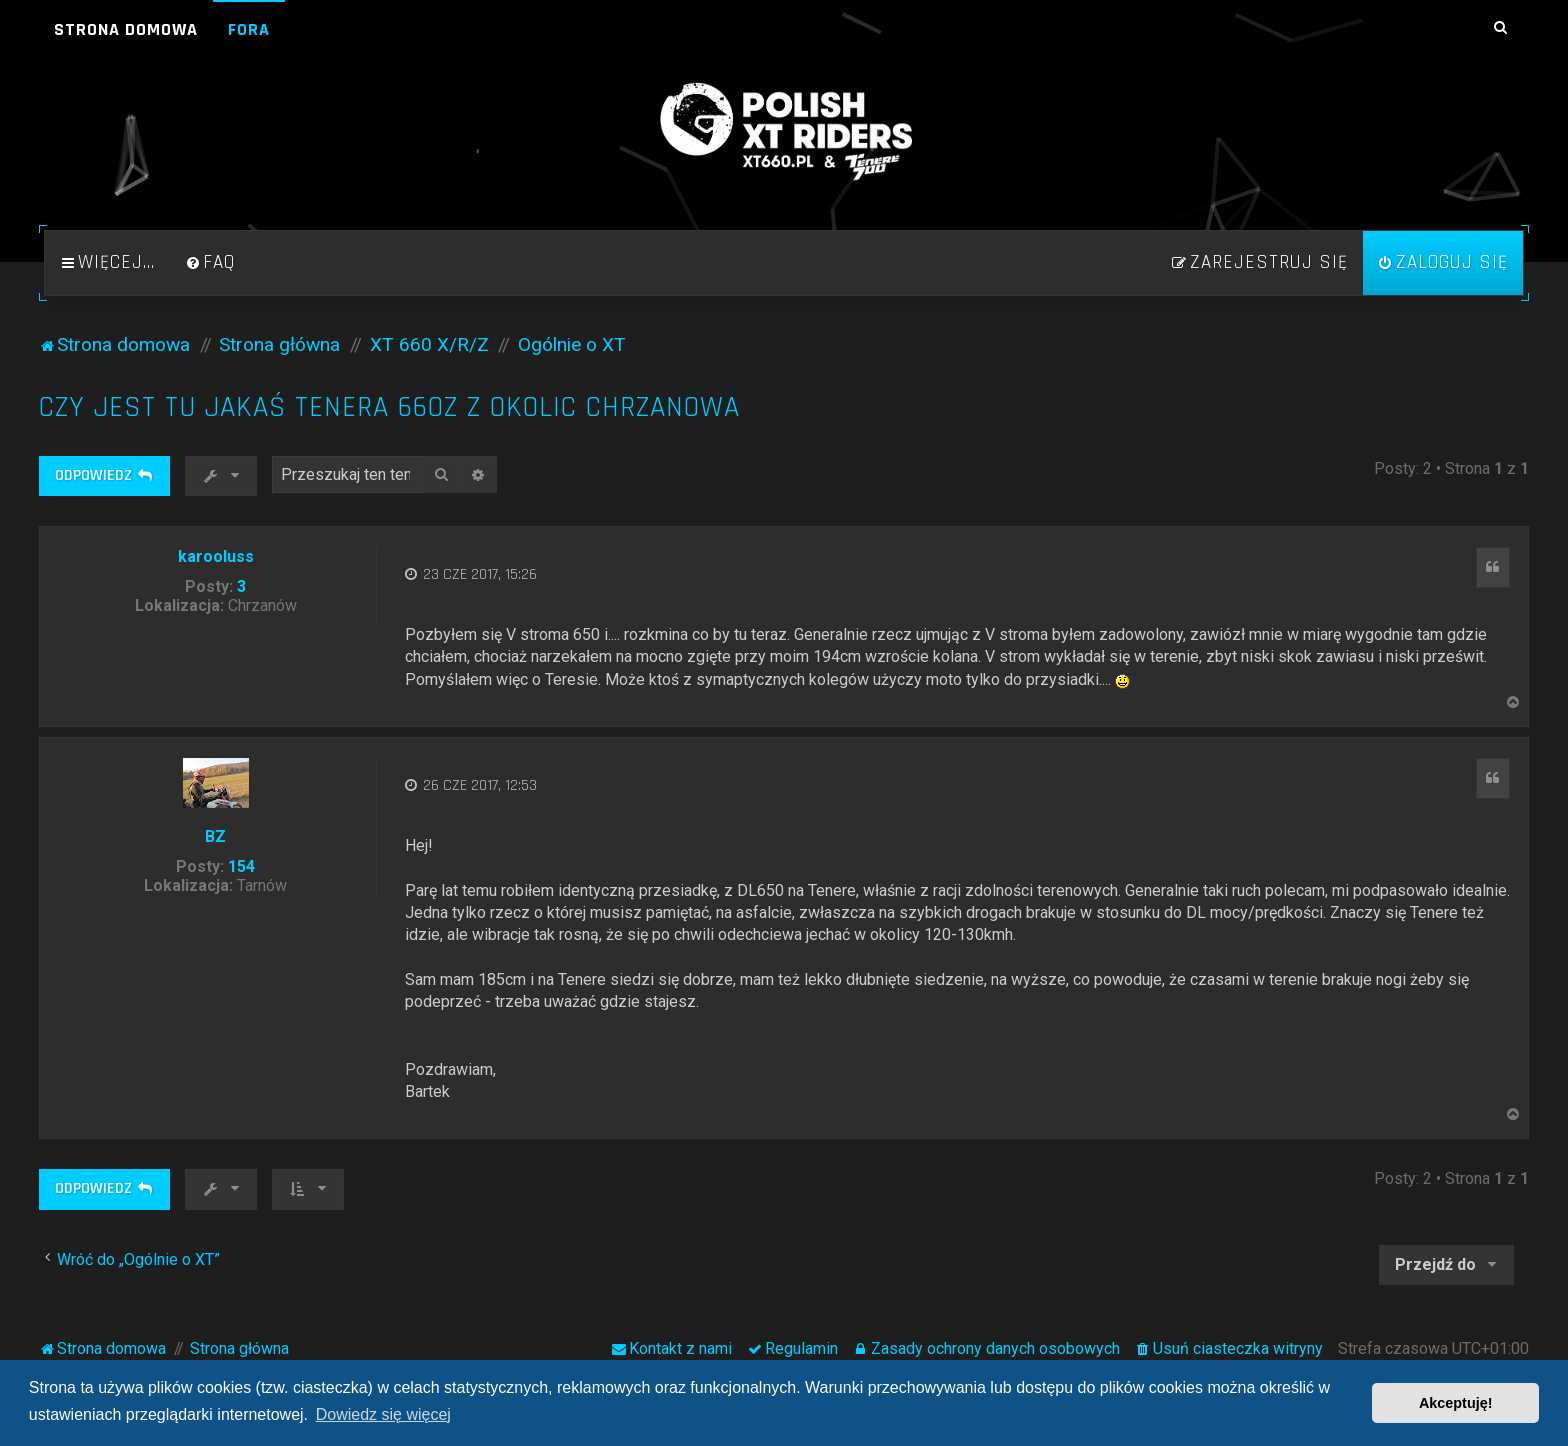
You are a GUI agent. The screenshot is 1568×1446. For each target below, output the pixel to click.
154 (241, 866)
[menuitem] (210, 263)
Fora (249, 29)
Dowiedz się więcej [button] (383, 1414)
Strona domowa (126, 29)
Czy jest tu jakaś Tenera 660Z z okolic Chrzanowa (389, 407)
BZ (215, 836)
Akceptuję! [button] (1456, 1403)
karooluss (216, 556)
